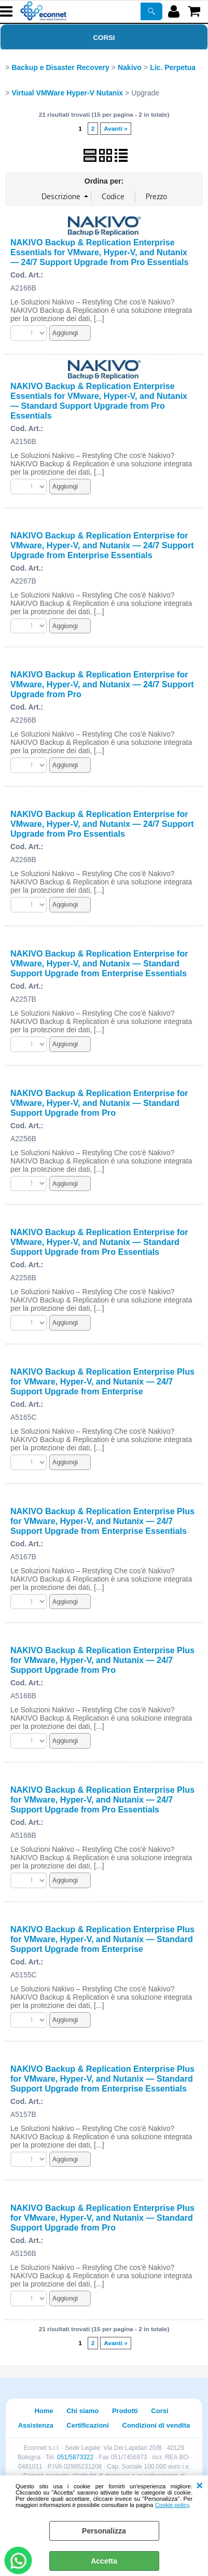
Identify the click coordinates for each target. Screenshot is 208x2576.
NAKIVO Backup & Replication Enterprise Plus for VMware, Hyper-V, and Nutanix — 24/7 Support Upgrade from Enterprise (102, 1381)
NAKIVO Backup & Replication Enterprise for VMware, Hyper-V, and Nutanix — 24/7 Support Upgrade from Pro (102, 684)
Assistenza (35, 2425)
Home (43, 2411)
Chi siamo (82, 2411)
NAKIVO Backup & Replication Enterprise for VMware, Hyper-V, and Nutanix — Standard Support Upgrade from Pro (99, 1102)
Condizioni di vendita (156, 2425)
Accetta (104, 2561)
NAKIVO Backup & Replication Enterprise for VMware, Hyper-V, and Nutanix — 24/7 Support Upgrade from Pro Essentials (102, 823)
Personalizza (104, 2531)
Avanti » (116, 128)
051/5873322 (75, 2457)
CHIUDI (199, 2486)
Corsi (104, 37)
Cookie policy (172, 2505)
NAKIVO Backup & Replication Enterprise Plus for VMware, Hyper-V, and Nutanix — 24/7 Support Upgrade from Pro (102, 1659)
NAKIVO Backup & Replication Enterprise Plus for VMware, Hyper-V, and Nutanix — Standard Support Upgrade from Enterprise (102, 1939)
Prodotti (125, 2411)
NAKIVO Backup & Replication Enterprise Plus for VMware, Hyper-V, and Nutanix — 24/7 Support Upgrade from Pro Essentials (102, 1799)
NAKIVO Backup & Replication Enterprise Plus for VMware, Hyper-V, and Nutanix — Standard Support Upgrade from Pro (102, 2217)
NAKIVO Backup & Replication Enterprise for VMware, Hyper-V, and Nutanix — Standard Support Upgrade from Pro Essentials (99, 1241)
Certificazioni (87, 2425)
